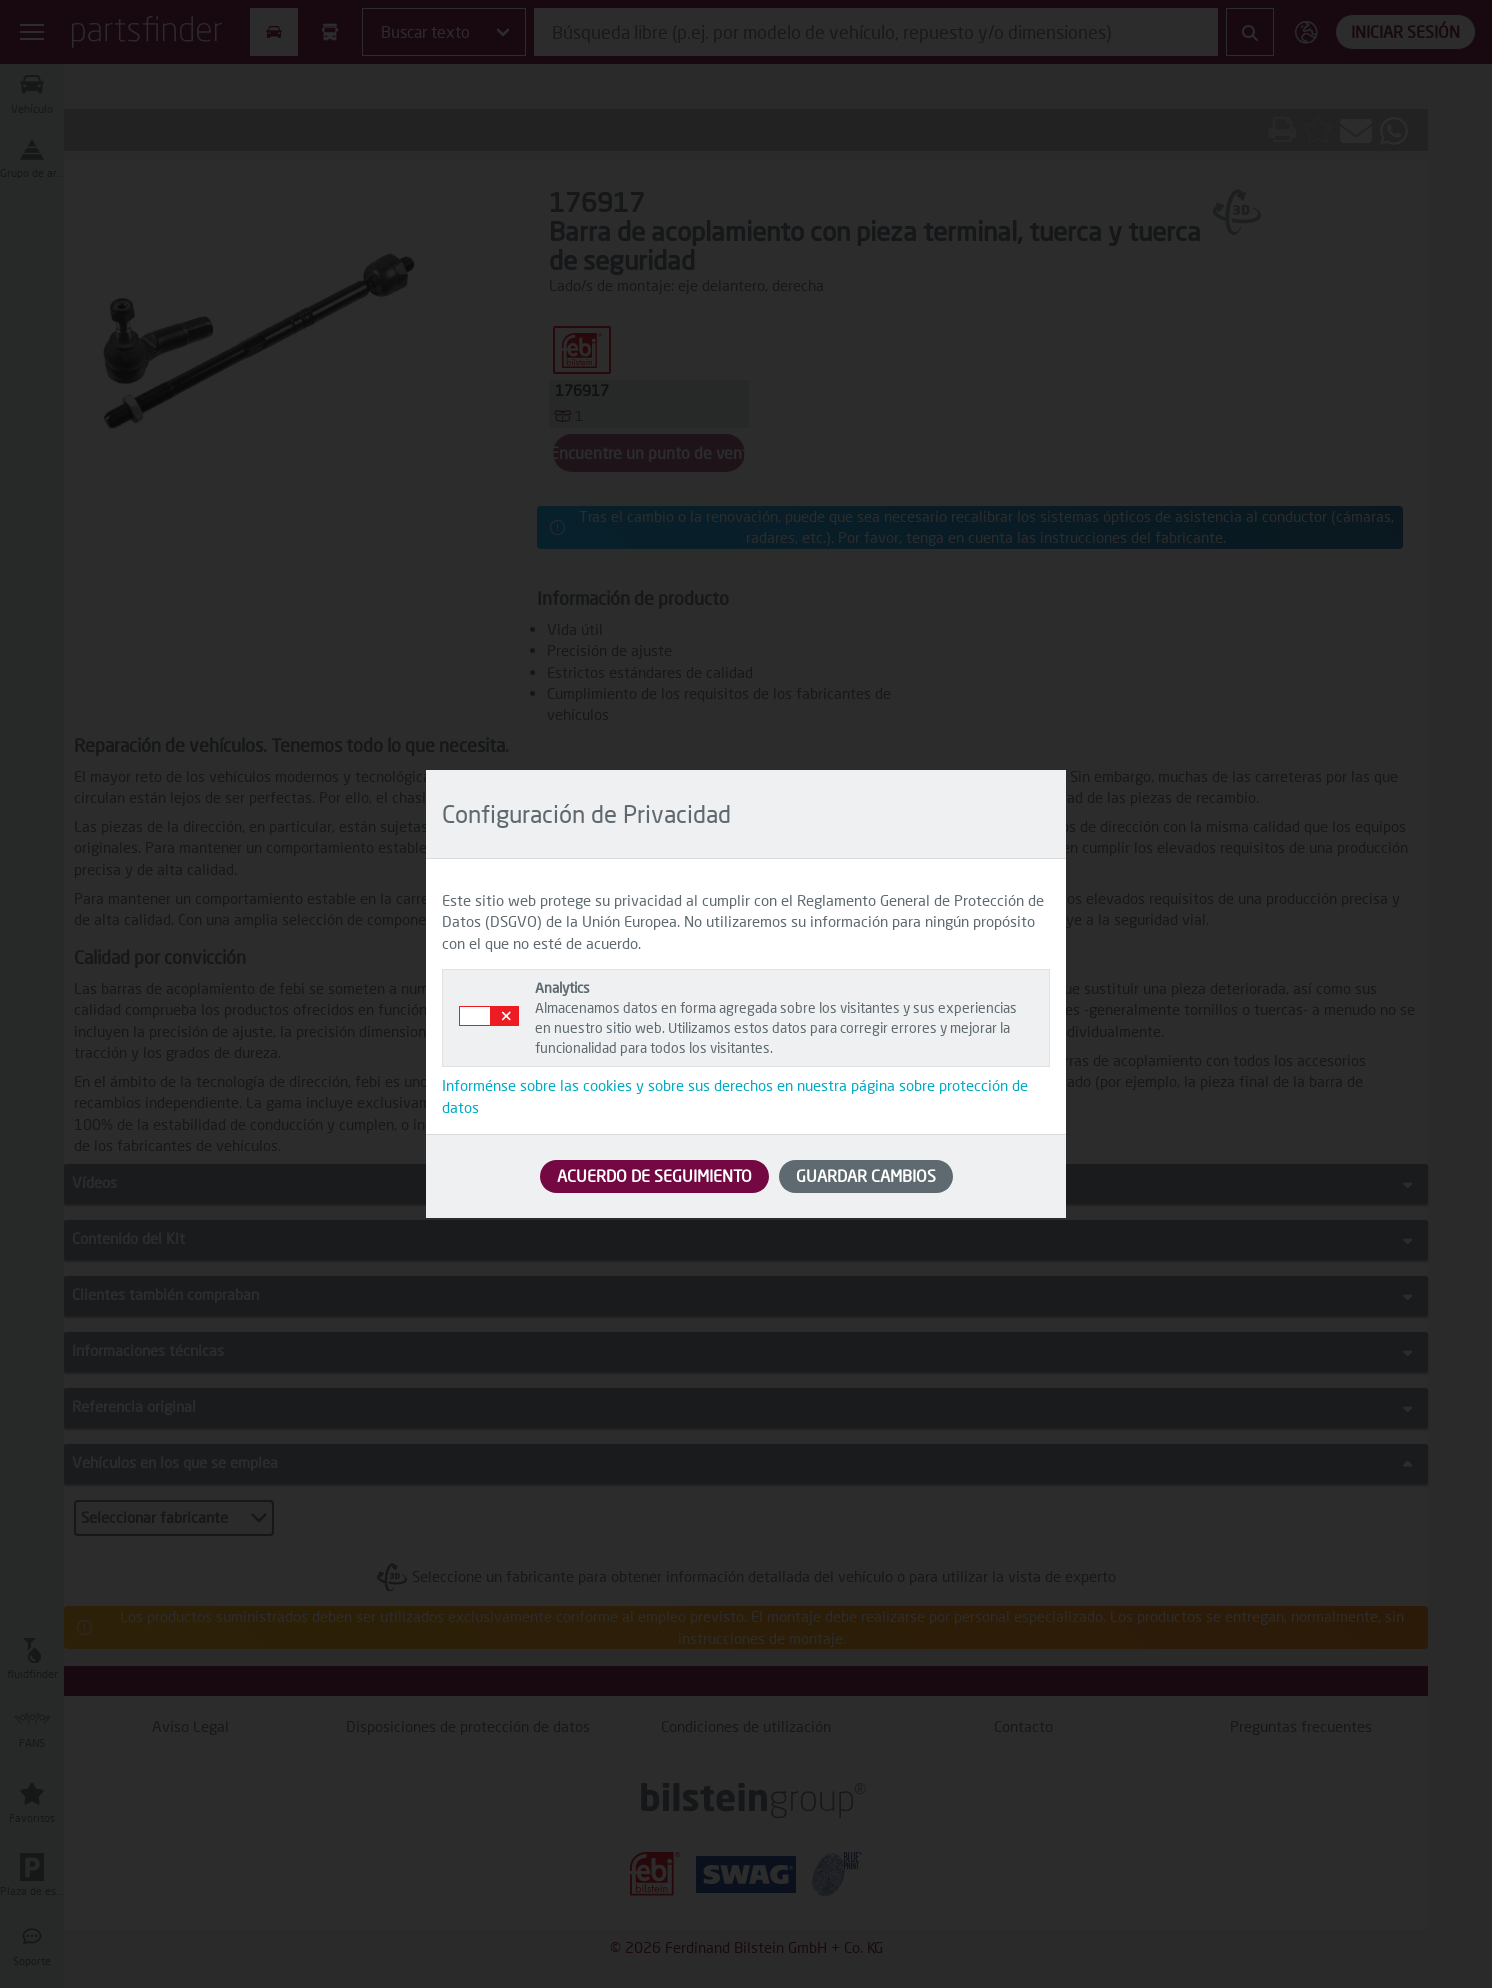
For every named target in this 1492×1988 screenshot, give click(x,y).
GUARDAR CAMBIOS (866, 1175)
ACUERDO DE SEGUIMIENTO (654, 1175)
